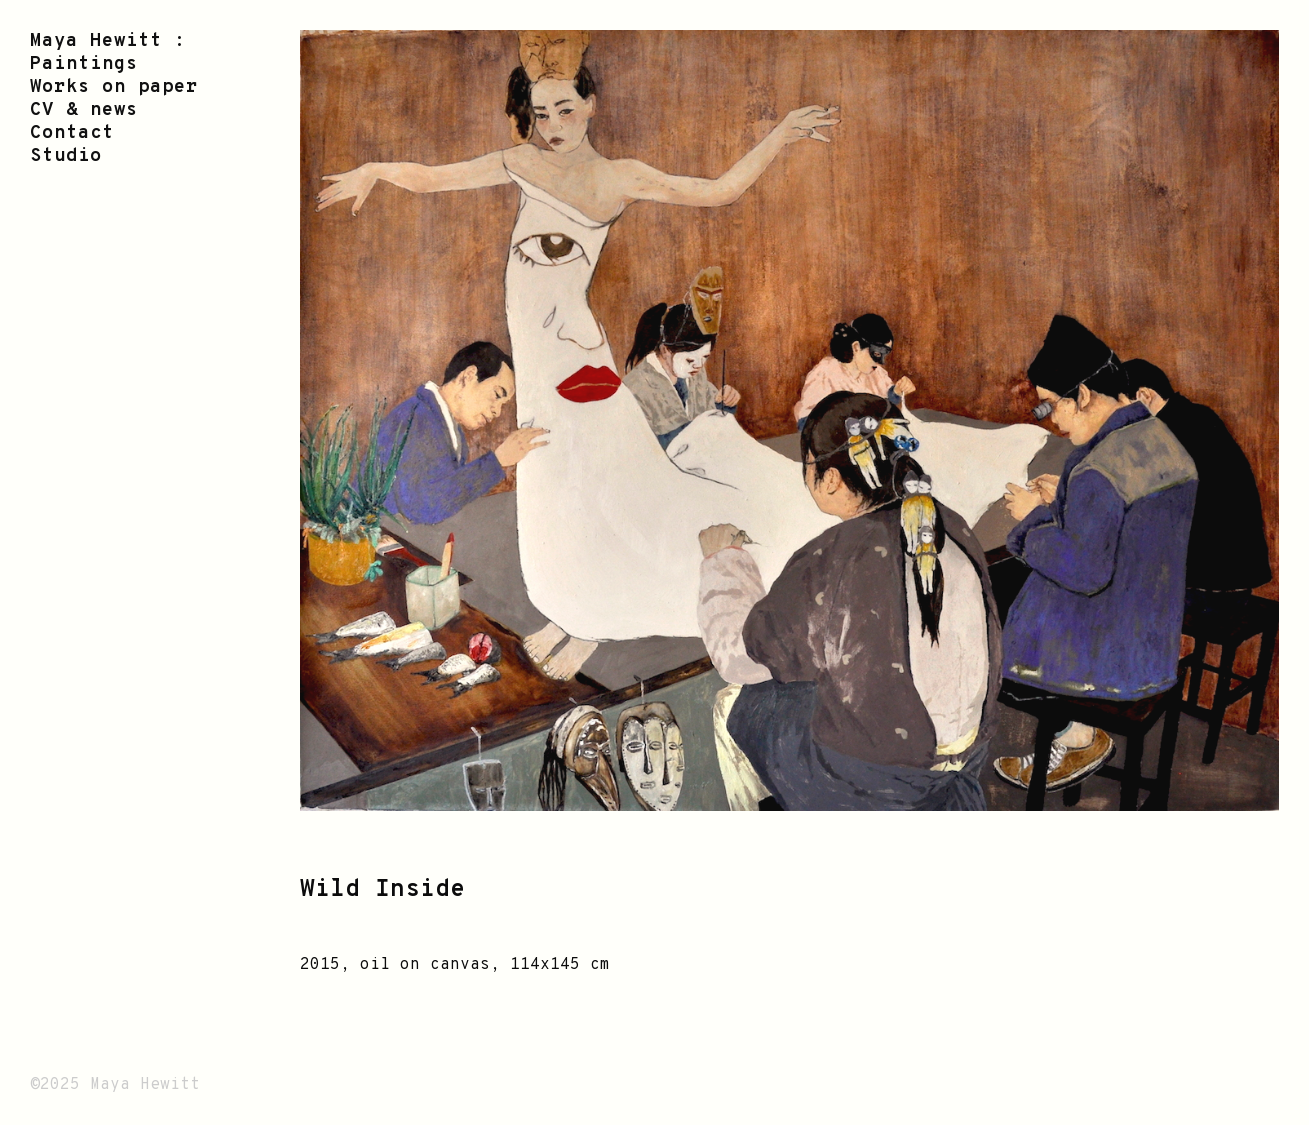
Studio (66, 156)
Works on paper (114, 87)
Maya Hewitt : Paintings (108, 53)
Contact (72, 133)
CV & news (84, 110)
